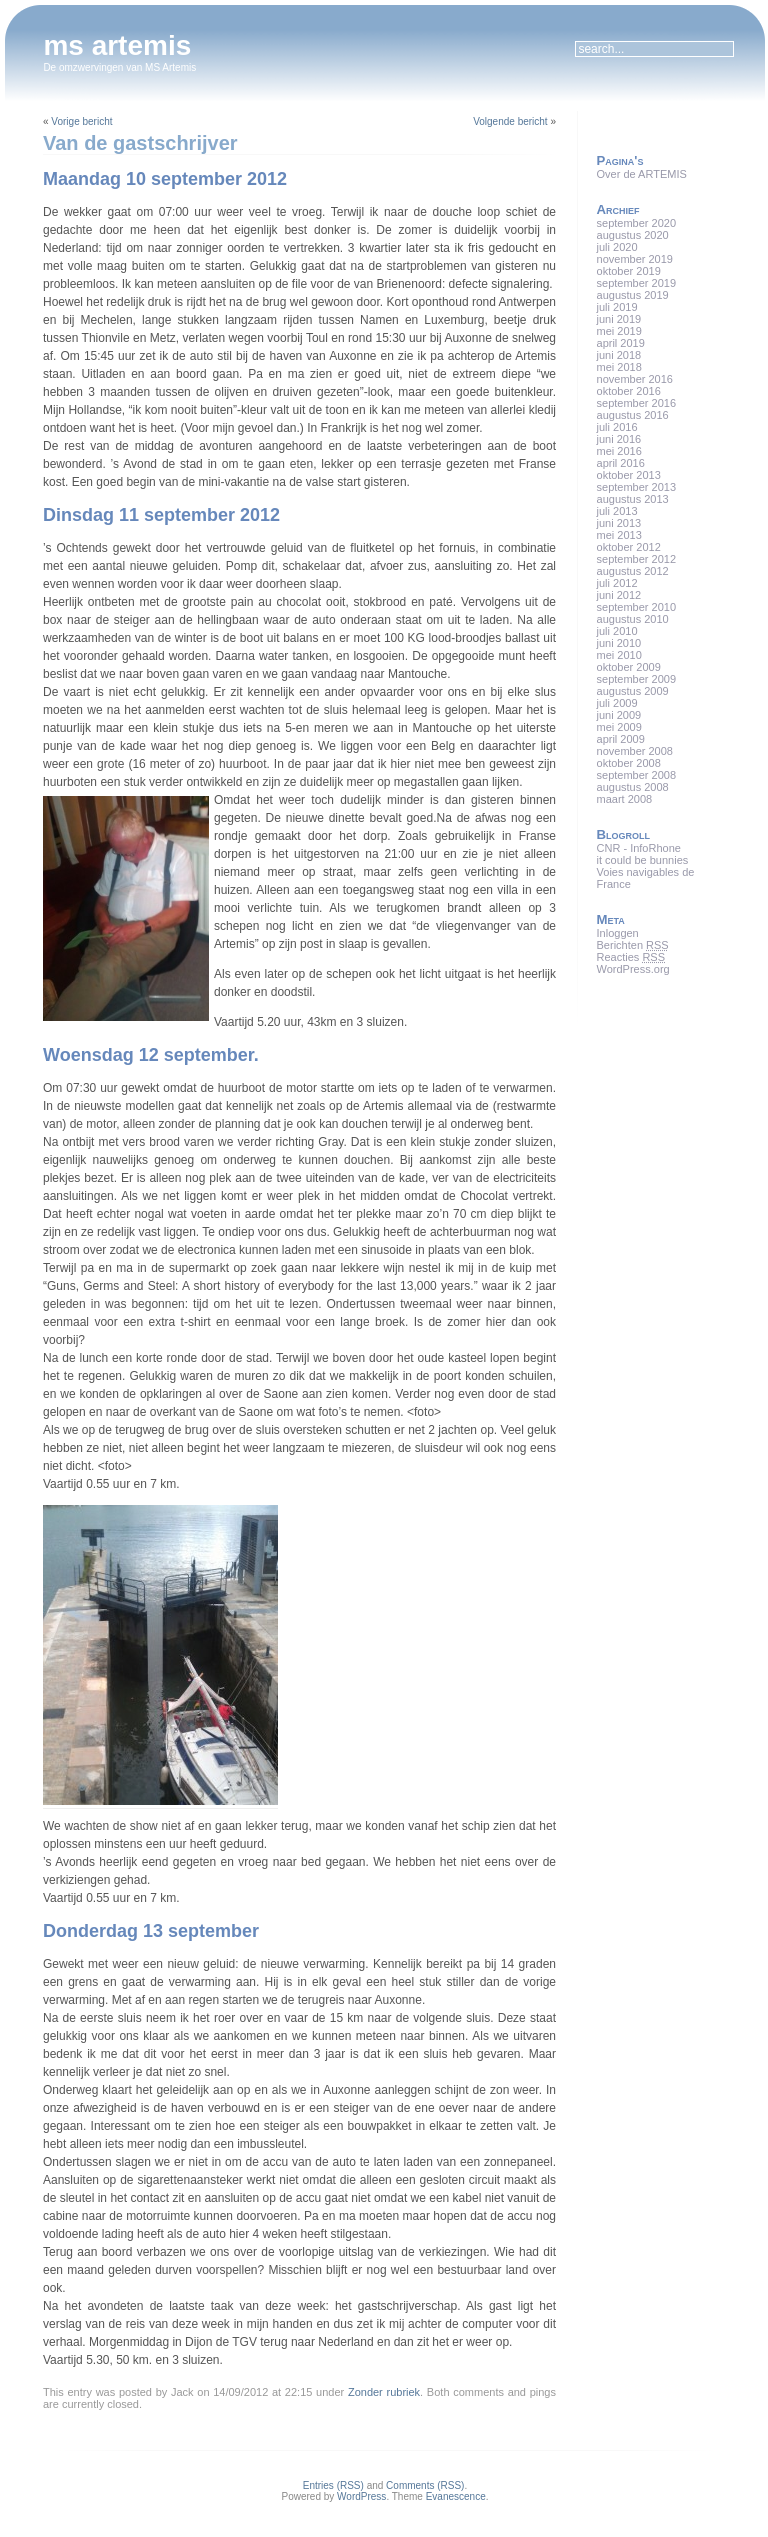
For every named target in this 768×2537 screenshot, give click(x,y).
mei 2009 (619, 727)
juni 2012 (619, 595)
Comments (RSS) (425, 2485)
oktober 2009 (629, 667)
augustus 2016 (633, 415)
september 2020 (637, 223)
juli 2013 (617, 511)
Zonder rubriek (384, 2392)
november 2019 (635, 259)
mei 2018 (619, 367)
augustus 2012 (633, 571)
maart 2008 (625, 799)
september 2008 (637, 775)
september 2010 (637, 607)
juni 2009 (619, 715)
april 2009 (621, 739)
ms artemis (117, 45)
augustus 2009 (633, 691)
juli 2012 (617, 583)
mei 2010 (619, 655)
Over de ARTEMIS (642, 174)
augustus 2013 (633, 499)
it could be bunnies (643, 860)
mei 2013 (619, 535)
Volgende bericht (510, 121)
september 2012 (637, 559)
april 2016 (621, 463)
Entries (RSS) (333, 2485)
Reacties (631, 957)
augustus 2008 (633, 787)
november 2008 (635, 751)
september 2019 (637, 283)
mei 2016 (619, 451)
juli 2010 (617, 631)
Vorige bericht (81, 121)
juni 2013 (619, 523)
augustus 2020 (633, 235)
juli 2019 (617, 307)
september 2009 (637, 679)
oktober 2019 (629, 271)
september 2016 (637, 403)
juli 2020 (617, 247)
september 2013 (637, 487)
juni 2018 (619, 355)
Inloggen (618, 933)
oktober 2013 (629, 475)
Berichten (633, 945)
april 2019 (621, 343)
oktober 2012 (629, 547)
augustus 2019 (633, 295)
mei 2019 (619, 331)
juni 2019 (619, 319)
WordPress (361, 2496)
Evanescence (456, 2496)
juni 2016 (619, 439)
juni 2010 (619, 643)
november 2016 (635, 379)
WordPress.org (633, 969)
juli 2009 (617, 703)
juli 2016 (617, 427)
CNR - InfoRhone (639, 848)
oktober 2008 (629, 763)
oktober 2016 (629, 391)
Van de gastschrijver (140, 143)
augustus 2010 (633, 619)
